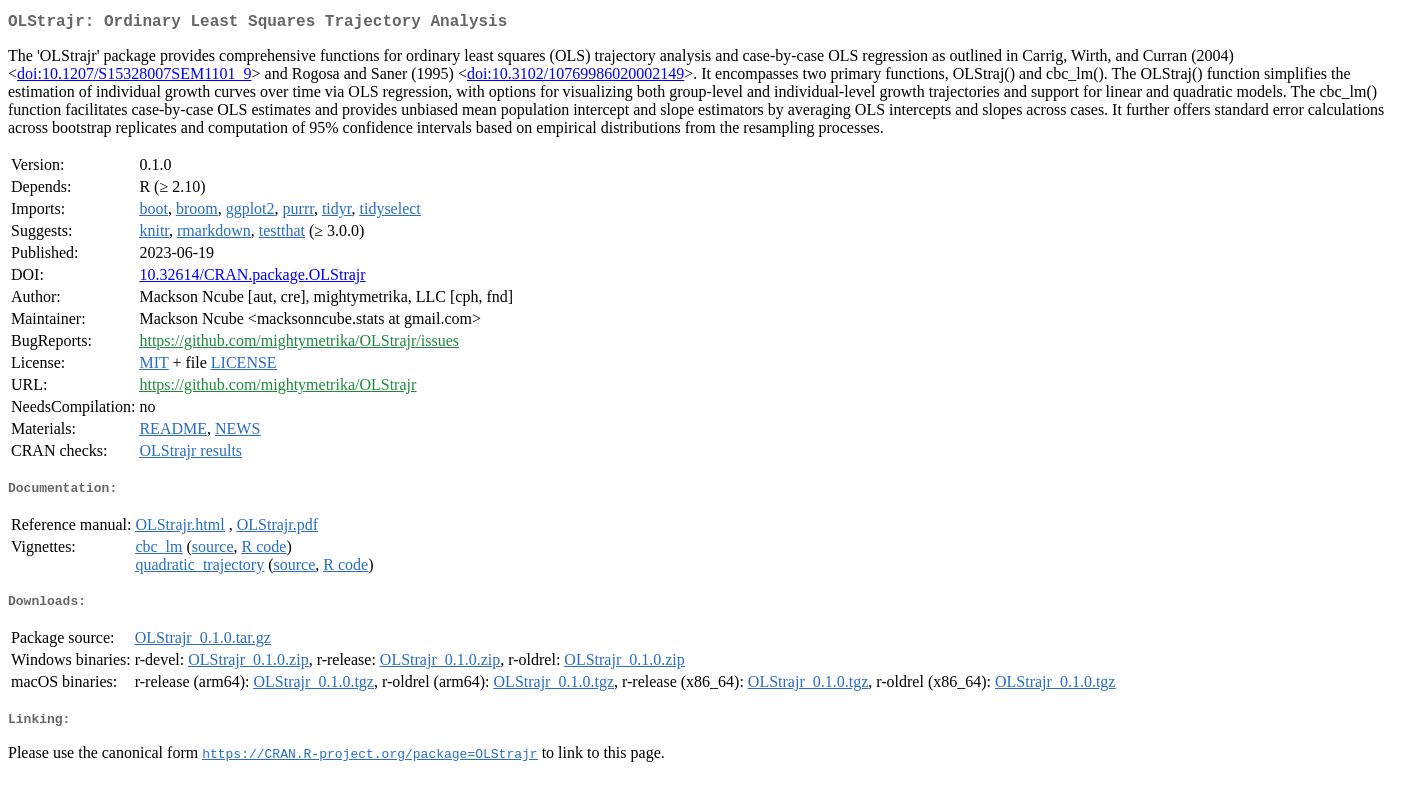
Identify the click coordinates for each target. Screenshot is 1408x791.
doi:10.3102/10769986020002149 (575, 77)
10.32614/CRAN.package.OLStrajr (252, 278)
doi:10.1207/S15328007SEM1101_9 (134, 77)
